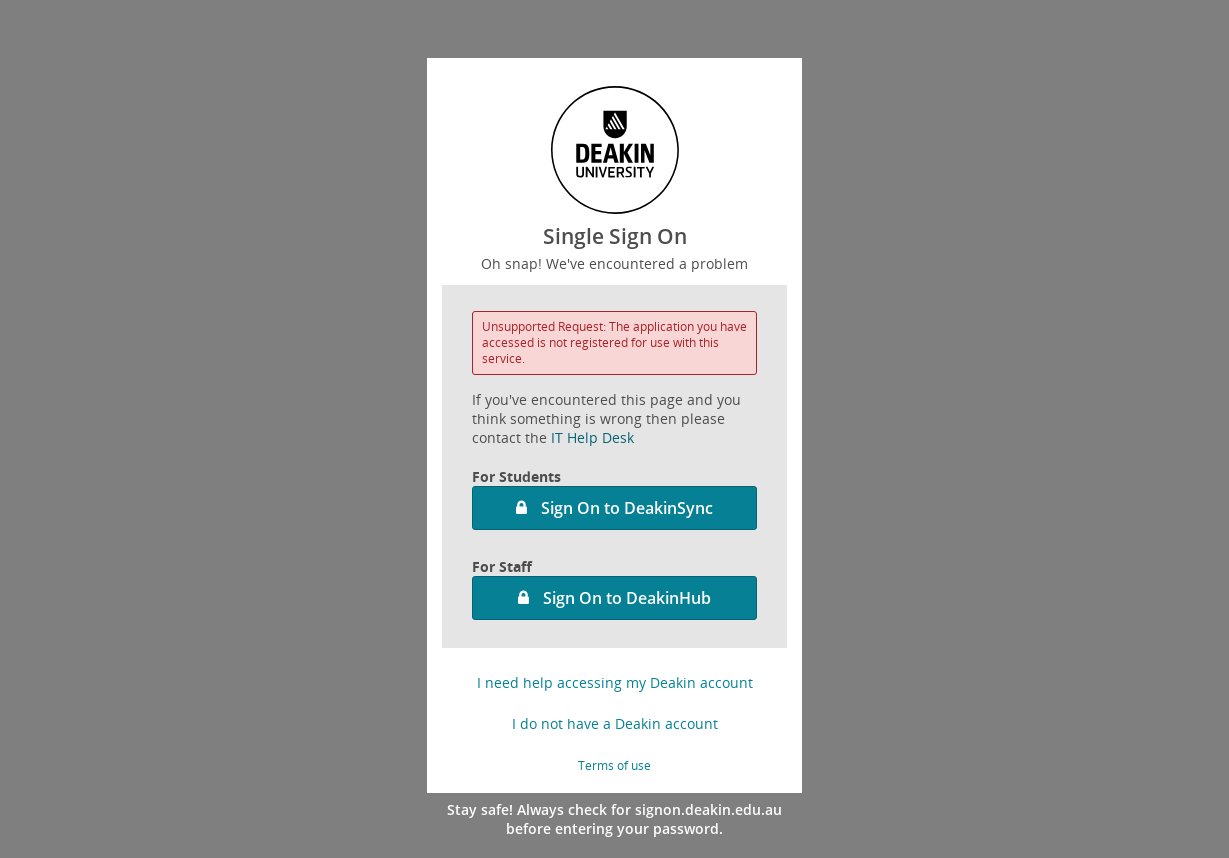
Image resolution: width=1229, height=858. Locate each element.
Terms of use (614, 765)
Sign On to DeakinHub (627, 598)
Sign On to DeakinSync (627, 508)
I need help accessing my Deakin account (615, 682)
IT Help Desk (592, 437)
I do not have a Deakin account (615, 723)
